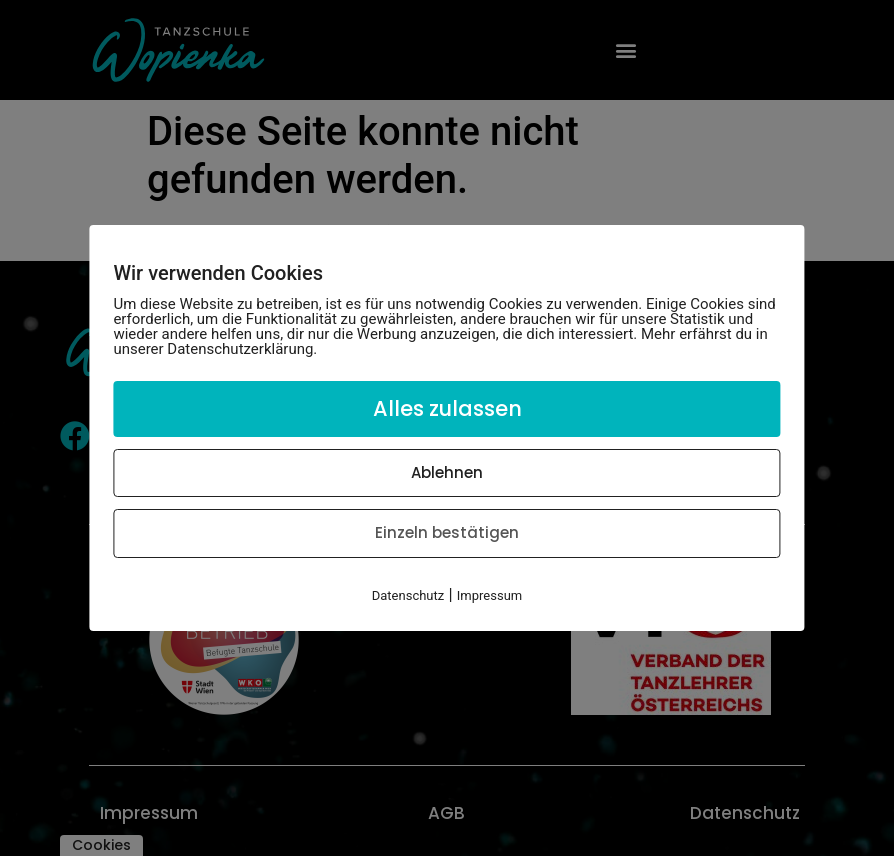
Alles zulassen (447, 408)
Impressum (489, 595)
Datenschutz (408, 595)
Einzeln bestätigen (447, 532)
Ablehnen (447, 472)
